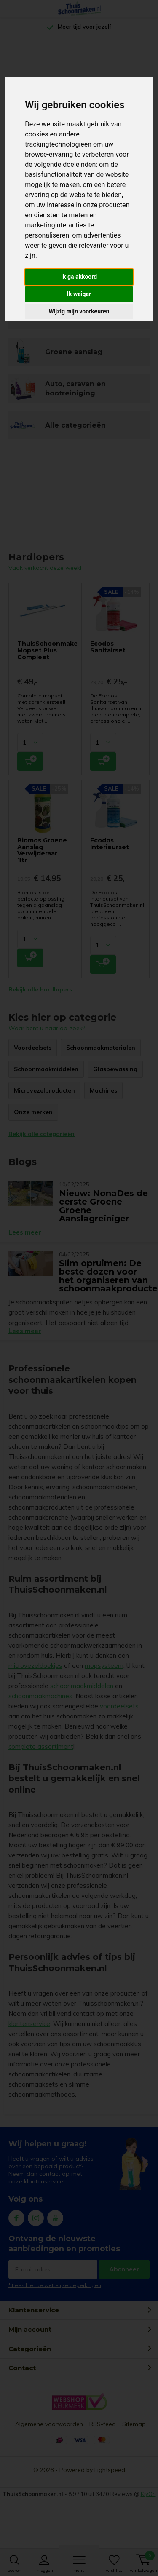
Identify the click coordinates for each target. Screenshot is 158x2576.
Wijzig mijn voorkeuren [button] (79, 311)
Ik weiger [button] (79, 294)
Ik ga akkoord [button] (79, 276)
